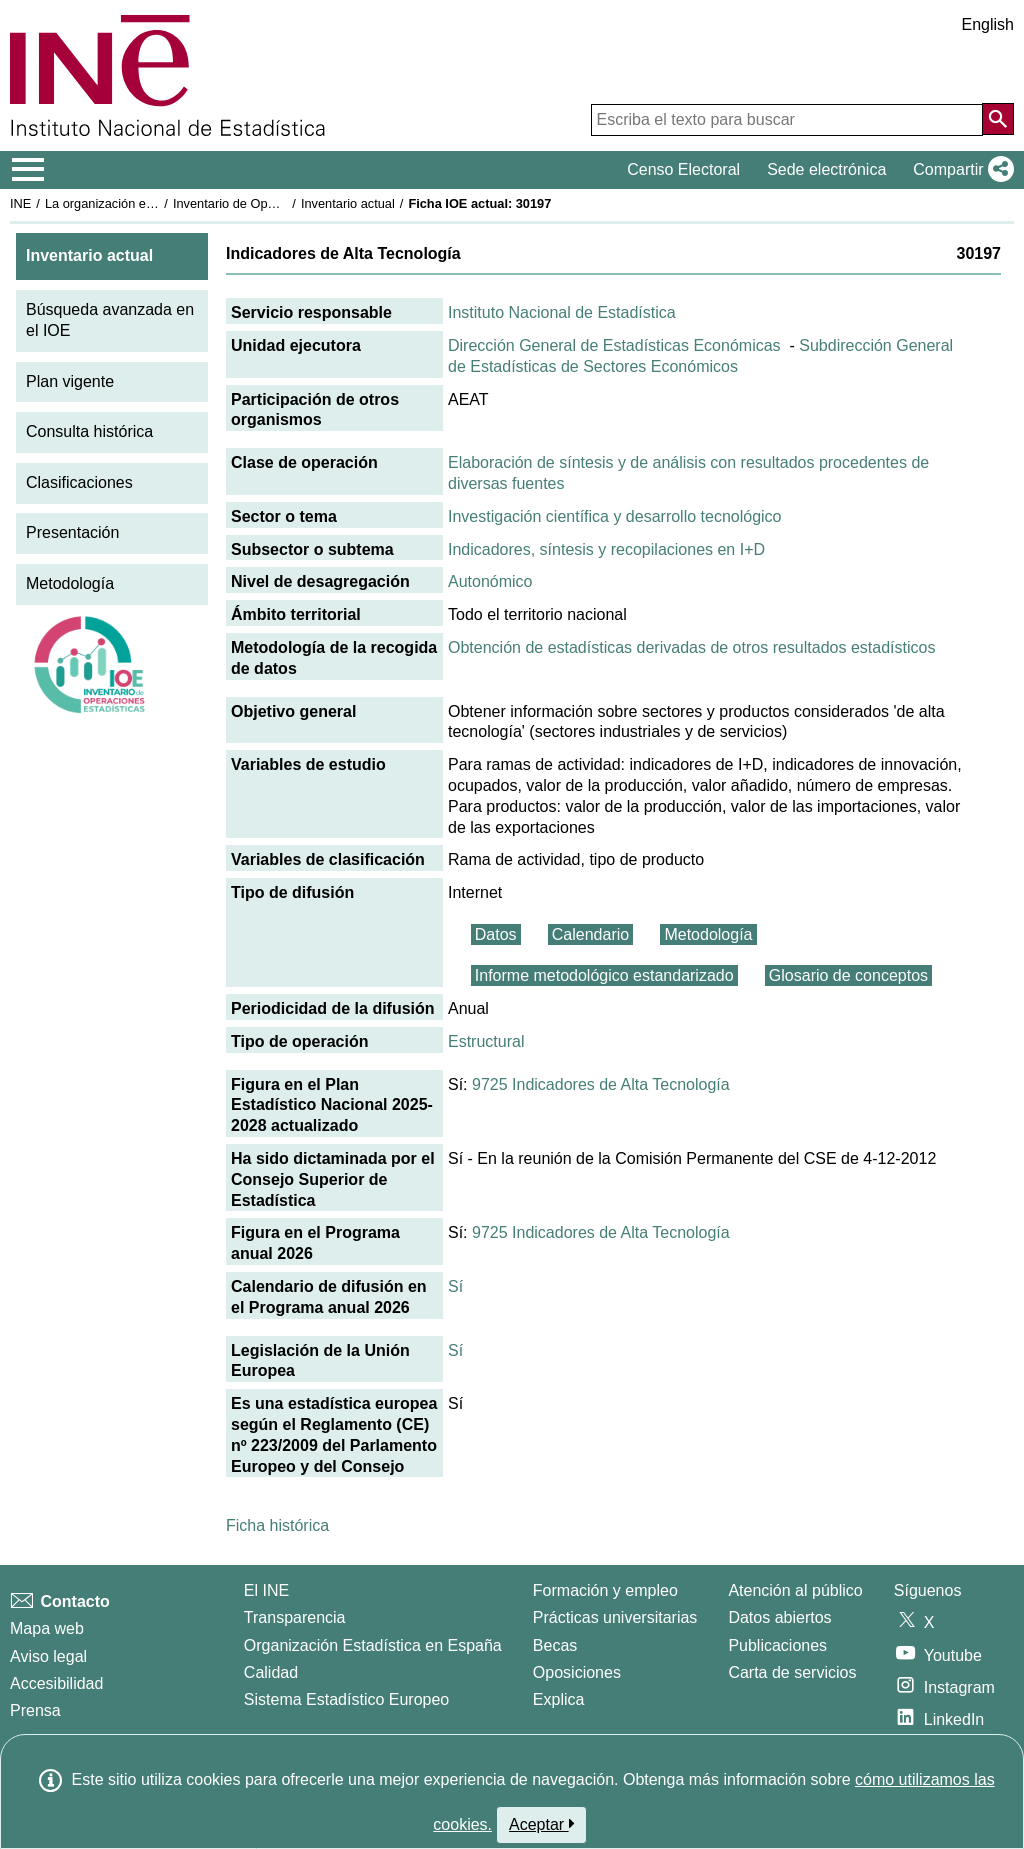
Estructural (486, 1041)
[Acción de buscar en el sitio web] (998, 119)
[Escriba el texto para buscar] (787, 120)
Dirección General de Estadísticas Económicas (614, 345)
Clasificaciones (79, 482)
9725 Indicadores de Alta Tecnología (601, 1084)
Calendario (590, 934)
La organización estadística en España (155, 203)
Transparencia (295, 1617)
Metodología (70, 583)
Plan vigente (70, 381)
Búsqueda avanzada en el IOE (110, 320)
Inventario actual (348, 203)
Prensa (35, 1710)
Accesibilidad (56, 1683)
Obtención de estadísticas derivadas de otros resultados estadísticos (691, 647)
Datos (496, 934)
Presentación (72, 532)
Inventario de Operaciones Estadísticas (284, 203)
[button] (959, 170)
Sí (455, 1286)
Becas (555, 1645)
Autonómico (490, 581)
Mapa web (47, 1628)
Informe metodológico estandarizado (604, 975)
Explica (559, 1699)
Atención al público (795, 1590)
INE (20, 203)
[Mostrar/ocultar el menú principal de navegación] (28, 170)
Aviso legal (48, 1656)
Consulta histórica (89, 431)
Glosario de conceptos (848, 975)
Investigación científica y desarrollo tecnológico (615, 516)
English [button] (988, 24)
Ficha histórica (277, 1525)
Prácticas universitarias (615, 1617)
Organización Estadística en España (373, 1645)
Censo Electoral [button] (683, 169)
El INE (266, 1590)
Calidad (271, 1672)
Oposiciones (577, 1672)
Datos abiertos (779, 1617)
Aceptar (541, 1824)
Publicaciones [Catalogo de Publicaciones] (777, 1645)
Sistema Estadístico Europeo (346, 1699)
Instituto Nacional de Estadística (562, 312)
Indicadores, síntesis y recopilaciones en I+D (606, 549)
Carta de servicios (792, 1672)
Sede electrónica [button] (826, 169)
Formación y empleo (605, 1590)
